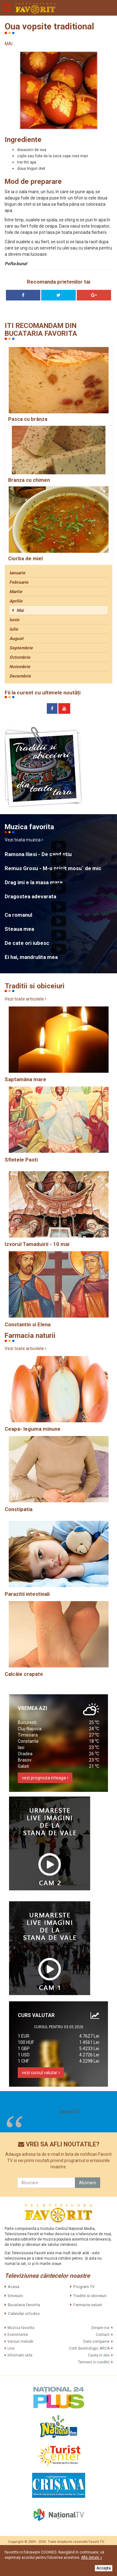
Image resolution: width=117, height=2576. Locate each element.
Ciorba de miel (25, 559)
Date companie (96, 2341)
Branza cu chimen (29, 480)
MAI (8, 43)
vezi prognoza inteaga (45, 1777)
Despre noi (100, 2328)
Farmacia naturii (87, 2304)
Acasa (13, 2286)
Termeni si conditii (94, 2362)
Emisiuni (15, 2295)
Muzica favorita (20, 2328)
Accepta (103, 2568)
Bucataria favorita (24, 2304)
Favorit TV (70, 2111)
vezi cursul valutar (41, 2072)
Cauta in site (99, 2355)
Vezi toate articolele (25, 998)
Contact (103, 2334)
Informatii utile (19, 2355)
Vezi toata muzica (24, 839)
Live (10, 2348)
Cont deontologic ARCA (89, 2348)
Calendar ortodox (24, 2313)
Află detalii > (91, 2557)
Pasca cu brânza (27, 419)
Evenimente (17, 2334)
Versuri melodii (20, 2341)
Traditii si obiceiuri (89, 2295)
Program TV (84, 2286)
